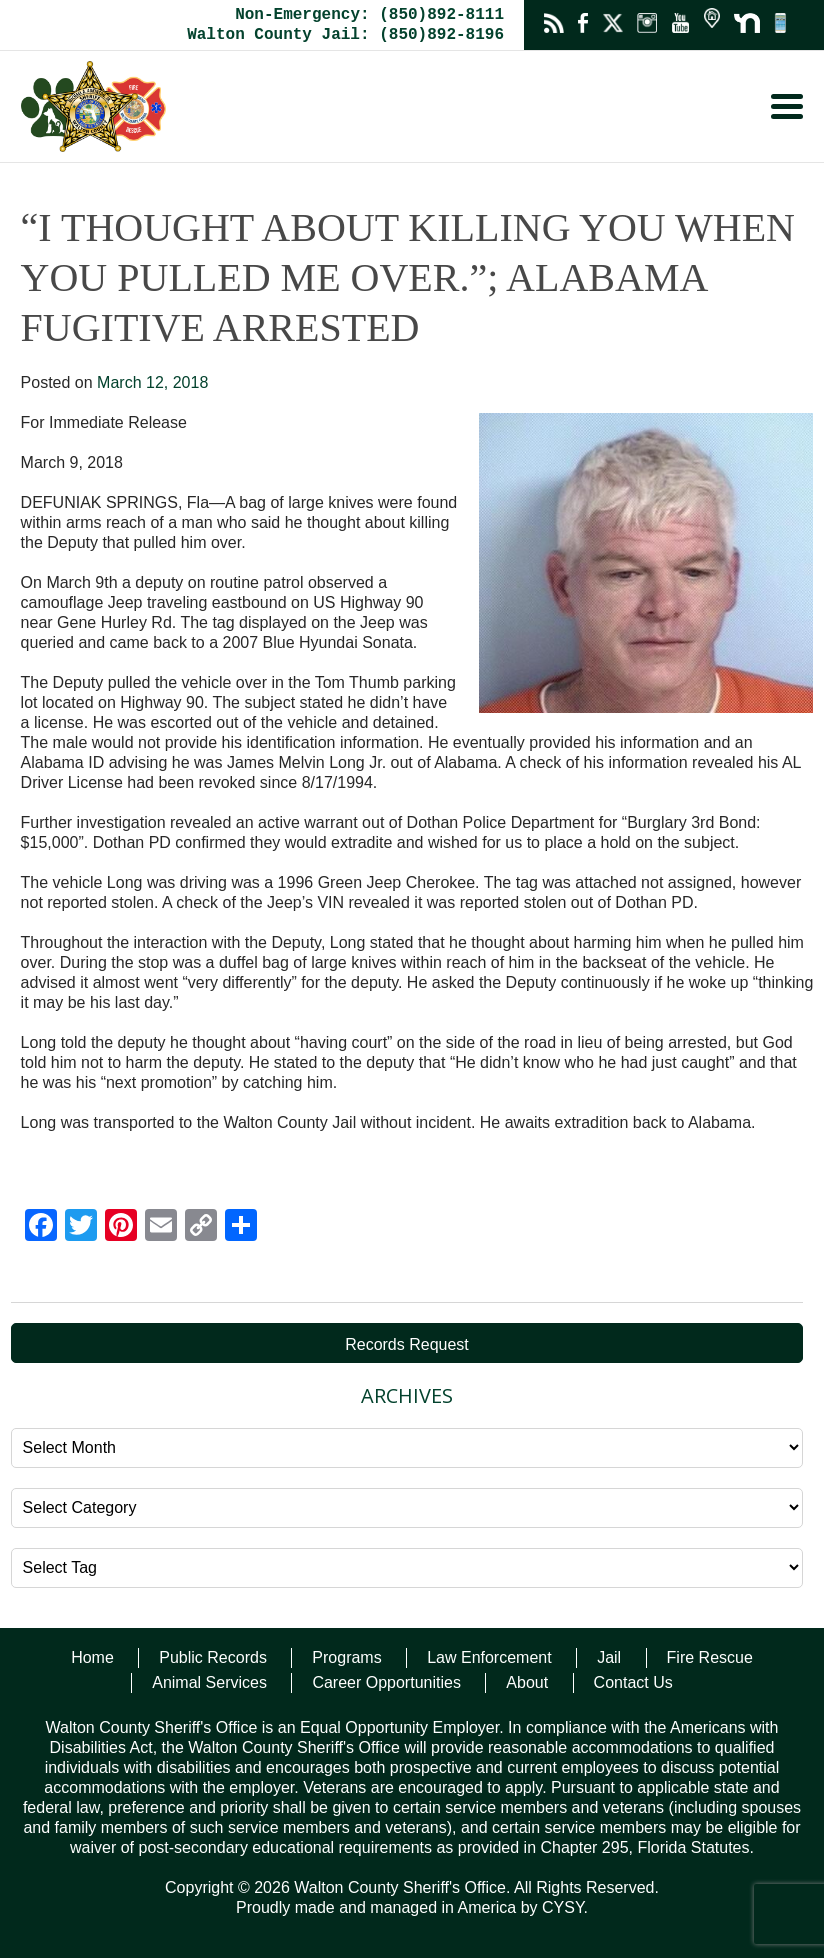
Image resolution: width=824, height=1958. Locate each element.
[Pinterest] (121, 1227)
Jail (609, 1657)
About (527, 1682)
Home (92, 1657)
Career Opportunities (386, 1682)
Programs (346, 1657)
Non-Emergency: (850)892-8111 (369, 15)
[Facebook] (41, 1227)
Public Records (213, 1657)
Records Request (407, 1344)
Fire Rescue (710, 1657)
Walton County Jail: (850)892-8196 (345, 35)
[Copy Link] (201, 1227)
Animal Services (209, 1682)
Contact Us (633, 1682)
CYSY (563, 1907)
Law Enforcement (489, 1657)
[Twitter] (81, 1227)
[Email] (161, 1227)
